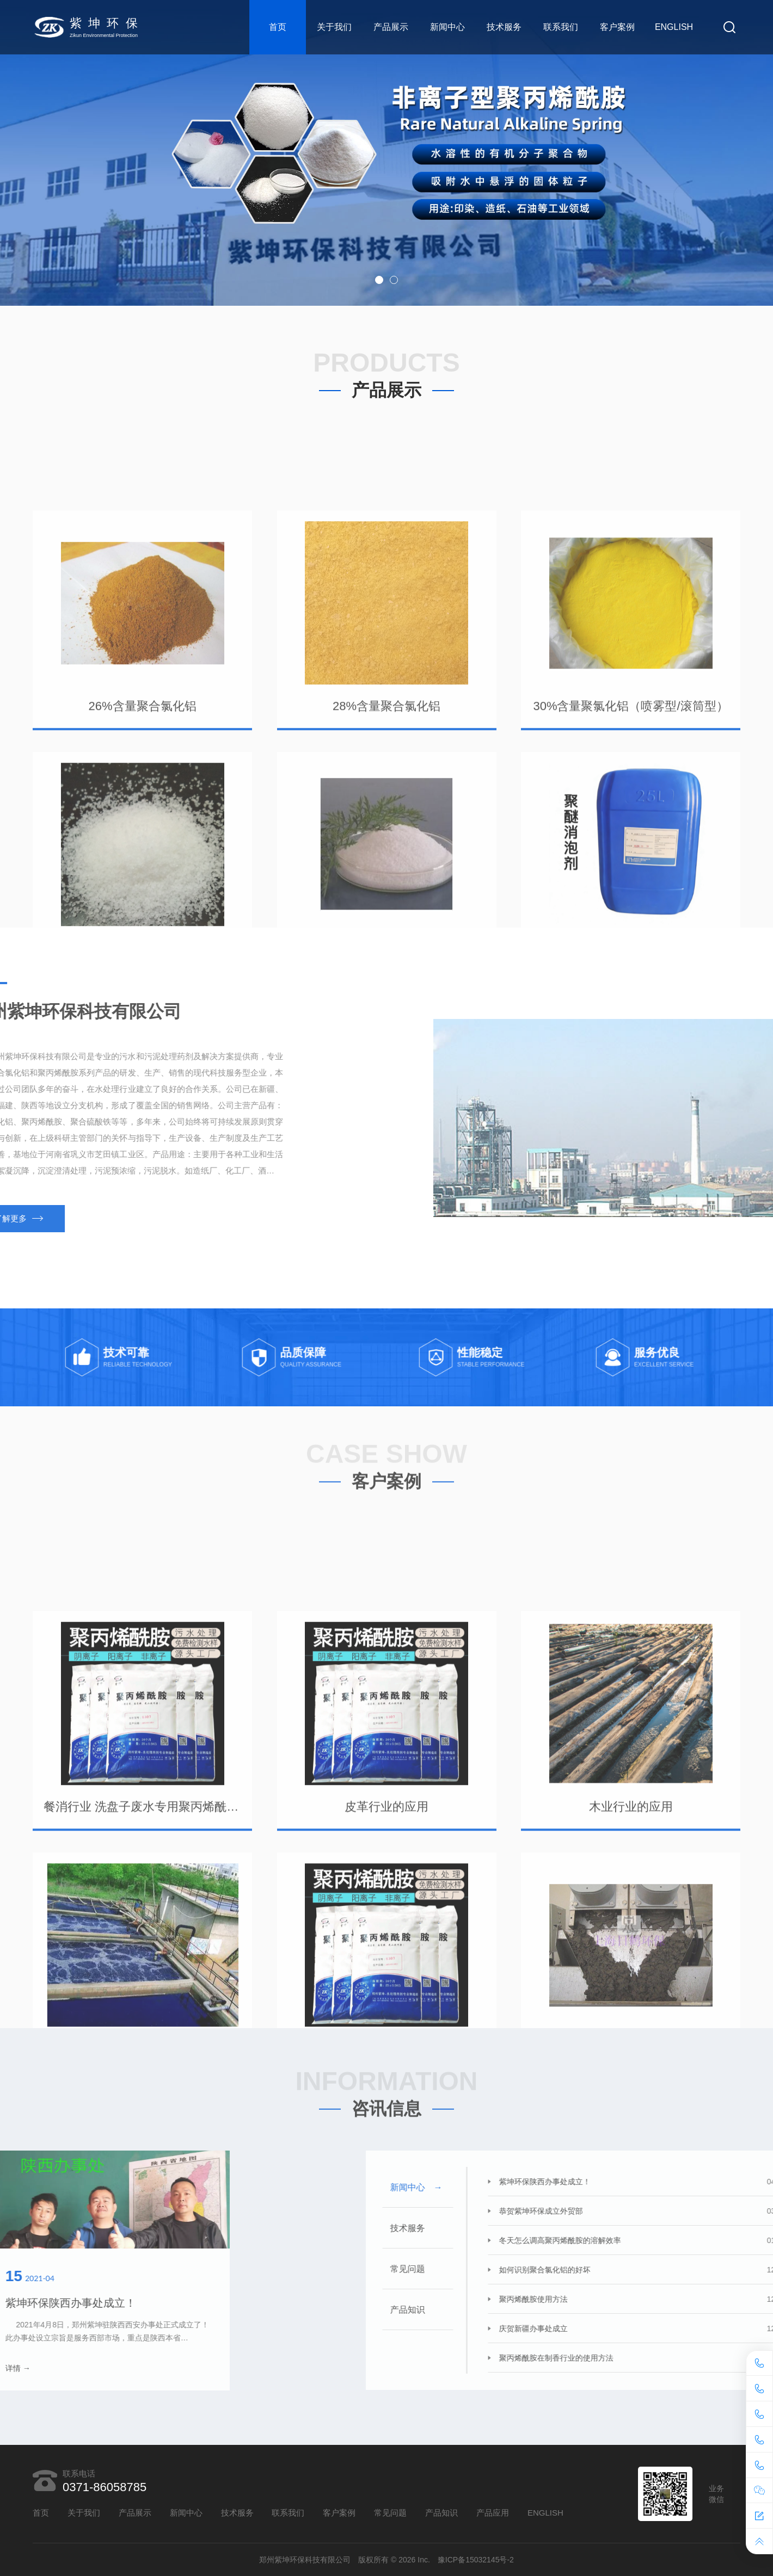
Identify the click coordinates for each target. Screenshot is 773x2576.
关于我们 (84, 2512)
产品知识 (441, 2512)
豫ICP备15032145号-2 (476, 2559)
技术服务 (237, 2512)
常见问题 (390, 2512)
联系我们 (288, 2512)
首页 (41, 2512)
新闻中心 (186, 2512)
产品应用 (492, 2512)
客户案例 (339, 2512)
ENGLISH (545, 2512)
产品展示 (135, 2512)
